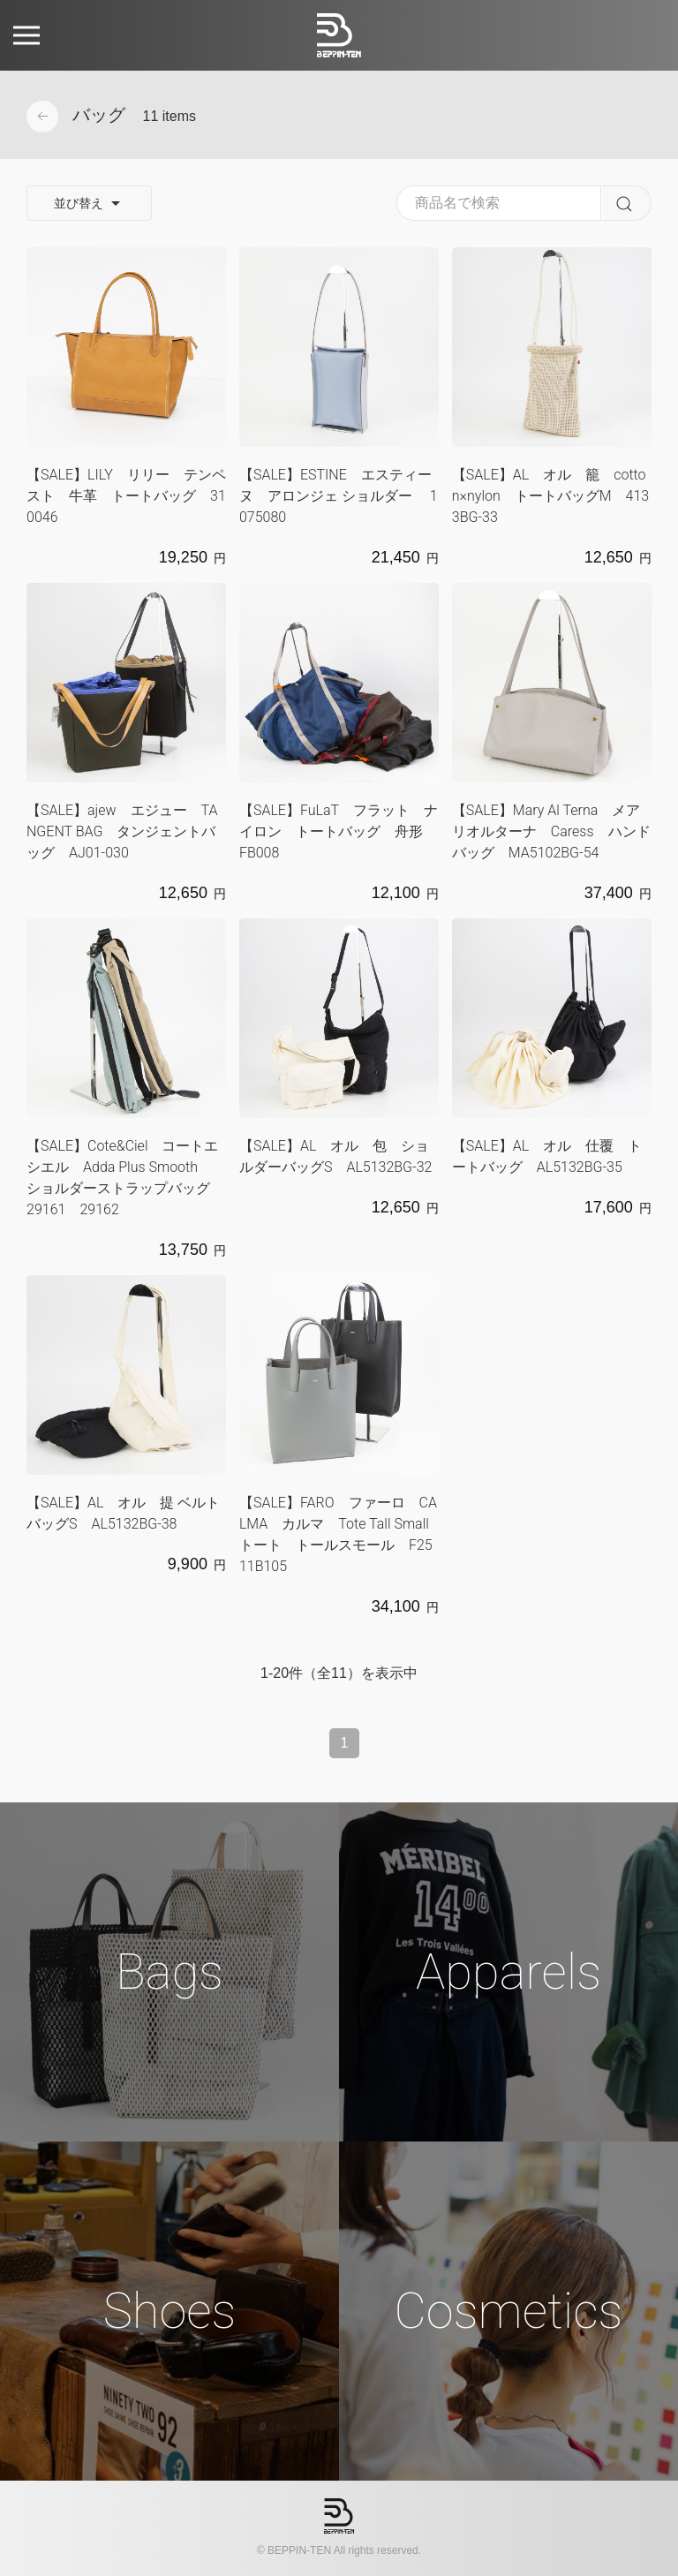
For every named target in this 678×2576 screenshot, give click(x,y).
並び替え (89, 204)
